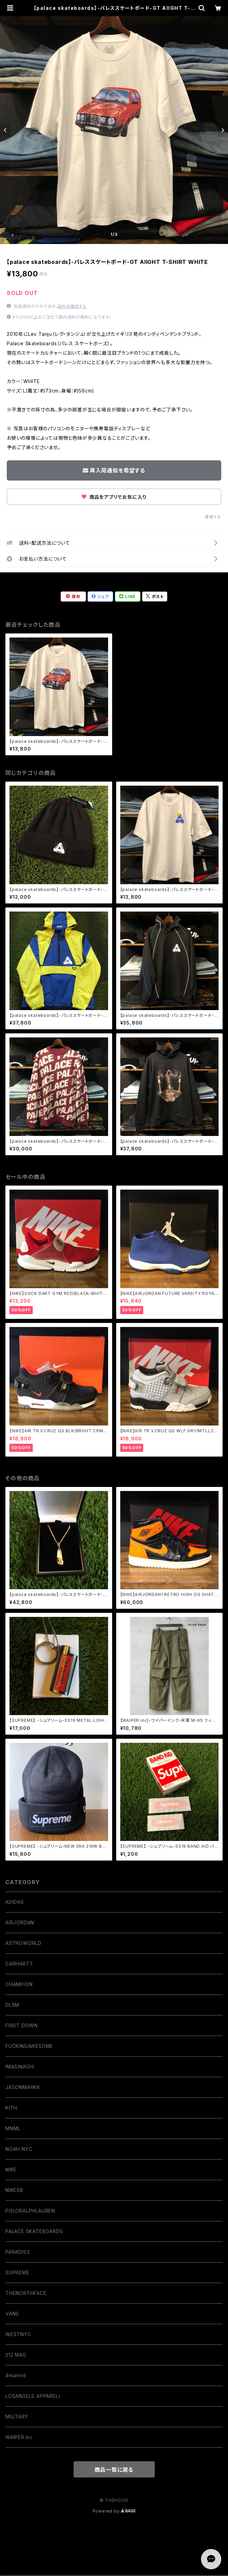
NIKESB (14, 2190)
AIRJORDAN (19, 1922)
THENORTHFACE (26, 2293)
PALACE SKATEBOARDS (34, 2231)
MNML (12, 2128)
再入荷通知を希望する (114, 470)
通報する (213, 516)
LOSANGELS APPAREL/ (32, 2396)
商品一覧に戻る (114, 2469)
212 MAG (15, 2355)
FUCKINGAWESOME (29, 2046)
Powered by (114, 2511)
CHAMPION (18, 1984)
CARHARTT (19, 1964)
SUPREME (17, 2272)
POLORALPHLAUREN (30, 2211)
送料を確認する (72, 306)
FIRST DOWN (21, 2025)
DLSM (12, 2005)
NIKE (11, 2169)
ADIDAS (14, 1902)
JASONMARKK (22, 2087)
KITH (11, 2108)
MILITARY (16, 2416)
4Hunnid (15, 2375)
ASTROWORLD (23, 1943)
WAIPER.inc (19, 2437)
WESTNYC (18, 2334)
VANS (12, 2313)
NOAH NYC (18, 2149)
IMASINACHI (19, 2066)
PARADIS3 (17, 2252)
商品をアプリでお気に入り (114, 497)
